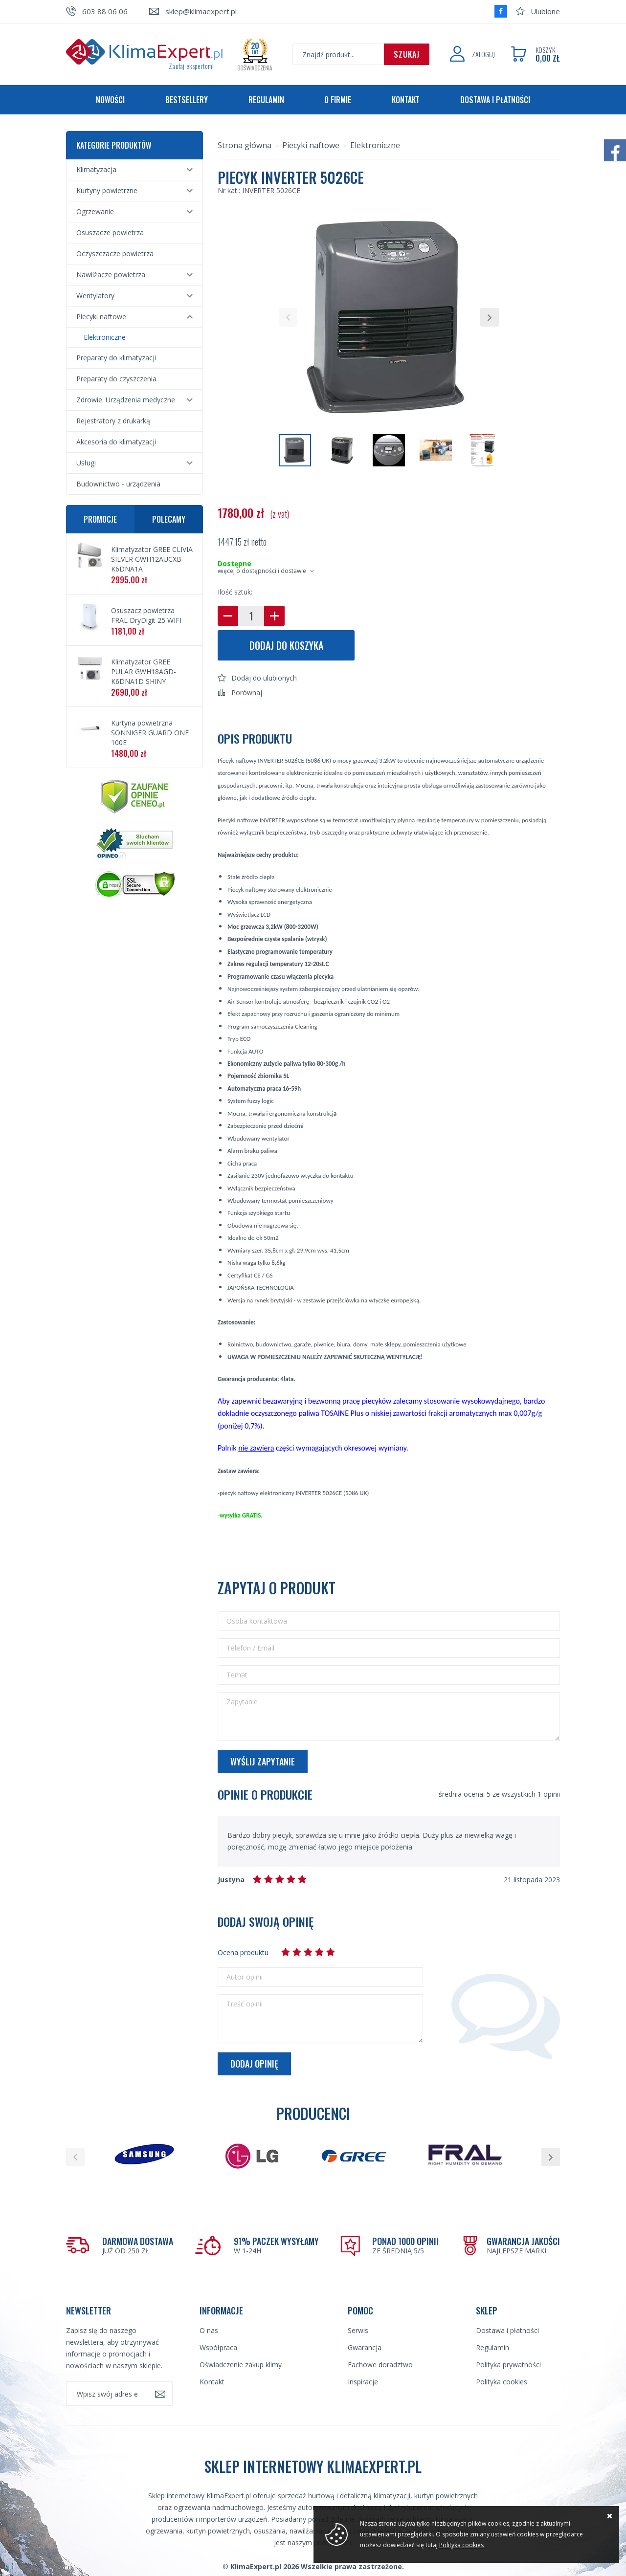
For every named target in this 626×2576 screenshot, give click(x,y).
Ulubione (545, 11)
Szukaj (407, 54)
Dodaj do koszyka (286, 645)
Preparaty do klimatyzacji (116, 357)
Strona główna (244, 145)
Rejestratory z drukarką (113, 420)
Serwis (358, 2330)
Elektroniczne (105, 337)
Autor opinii (244, 1977)
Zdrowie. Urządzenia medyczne (125, 399)
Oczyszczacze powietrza (115, 253)
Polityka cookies (501, 2381)
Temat (236, 1675)
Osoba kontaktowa (256, 1621)
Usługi (86, 462)
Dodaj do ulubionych (264, 678)
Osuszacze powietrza (110, 232)
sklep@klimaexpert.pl (201, 11)
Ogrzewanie (95, 211)
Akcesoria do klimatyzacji (116, 441)
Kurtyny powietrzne (106, 190)
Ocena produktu (243, 1952)
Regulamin (266, 100)
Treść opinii (244, 2004)
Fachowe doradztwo (380, 2364)
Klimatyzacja (96, 169)
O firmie (337, 100)
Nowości (110, 100)
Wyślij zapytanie (262, 1761)
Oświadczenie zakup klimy (241, 2364)
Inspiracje (363, 2381)
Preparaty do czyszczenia (116, 378)
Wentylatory (95, 295)
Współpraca (218, 2347)
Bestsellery (186, 100)
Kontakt (406, 100)
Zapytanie (242, 1701)
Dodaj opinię (254, 2063)
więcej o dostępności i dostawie (262, 571)
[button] (288, 317)
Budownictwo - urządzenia (118, 483)
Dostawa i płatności (495, 100)
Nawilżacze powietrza (110, 274)
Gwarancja (364, 2347)
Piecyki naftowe (101, 316)
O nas (209, 2330)
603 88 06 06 (105, 11)
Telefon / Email (250, 1648)
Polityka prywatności (508, 2364)
